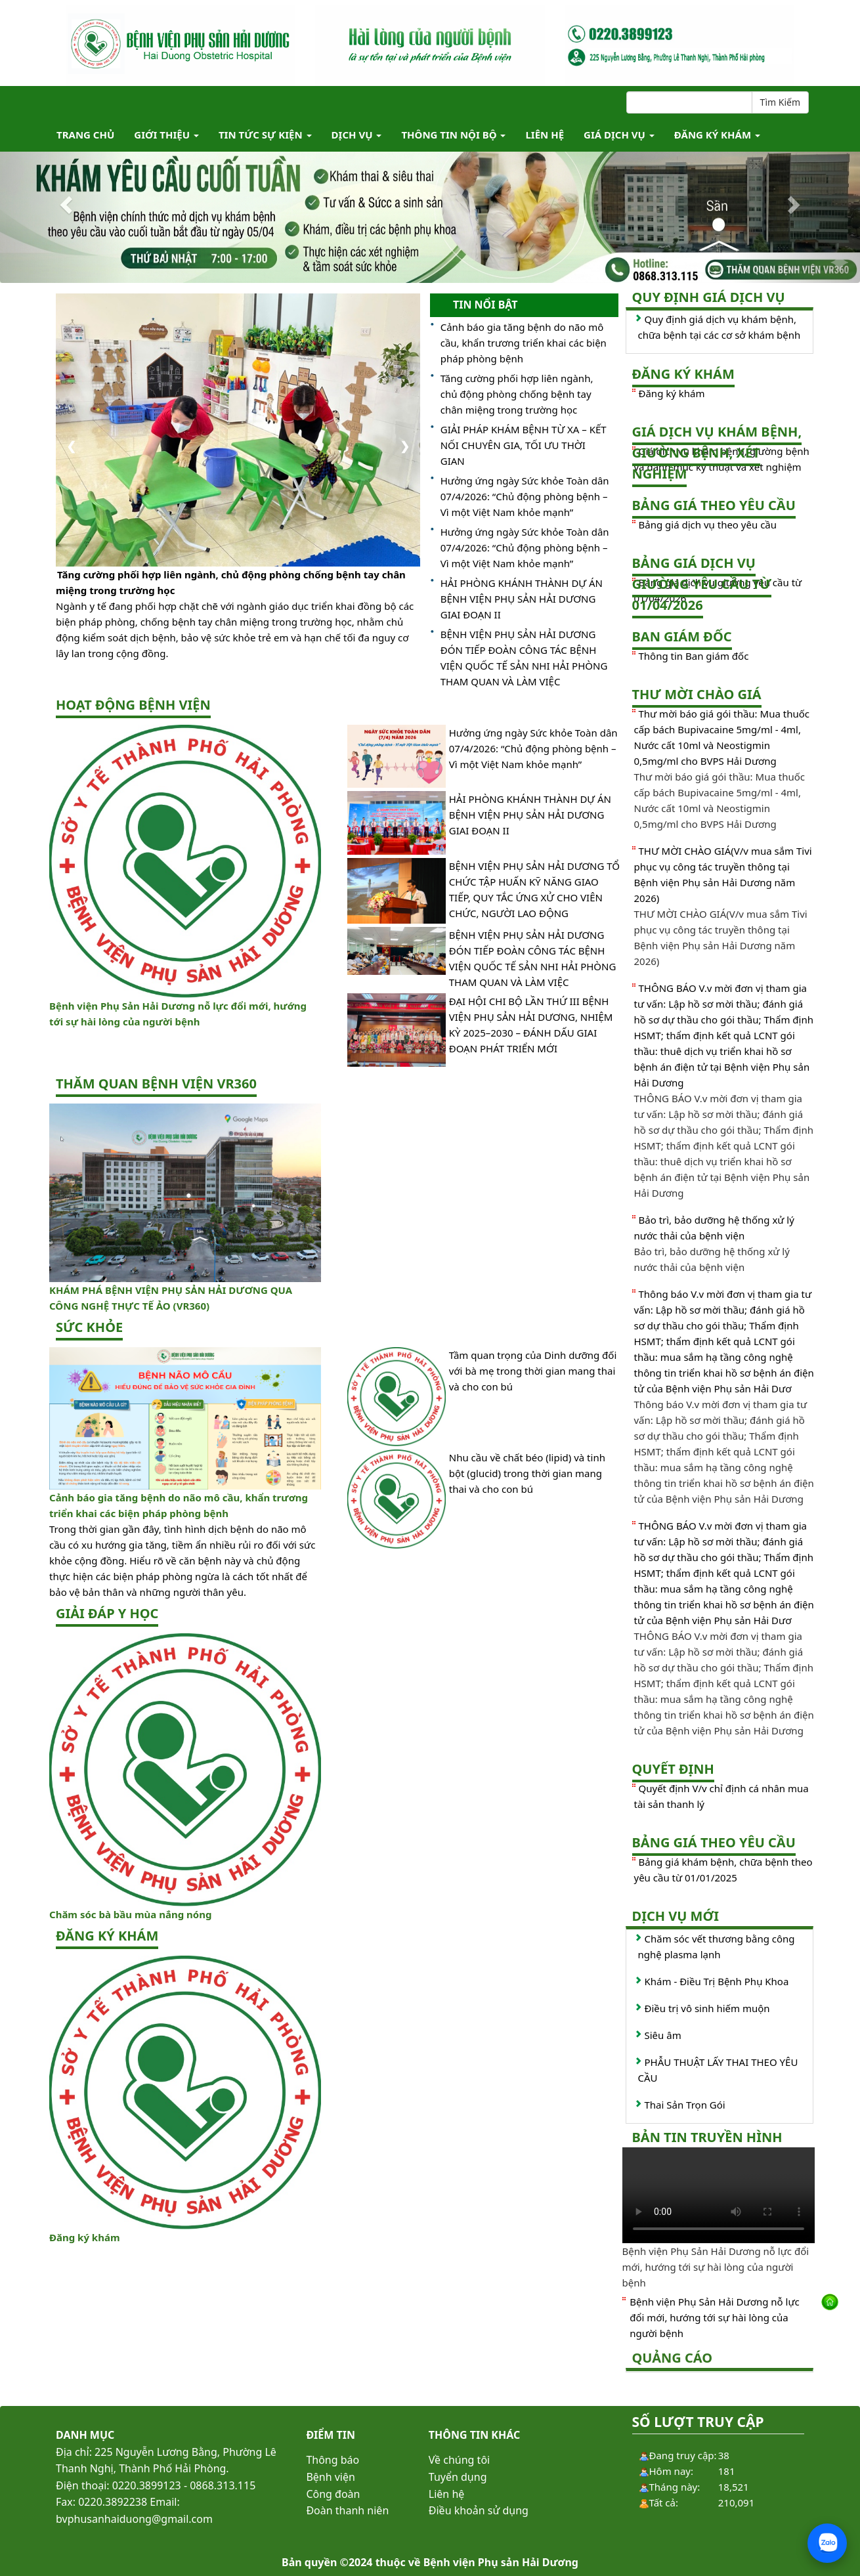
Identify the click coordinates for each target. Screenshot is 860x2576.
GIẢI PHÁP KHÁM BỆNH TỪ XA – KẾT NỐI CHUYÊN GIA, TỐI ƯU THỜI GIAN (524, 445)
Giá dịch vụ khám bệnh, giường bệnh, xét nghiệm (717, 453)
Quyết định (673, 1769)
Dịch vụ (357, 134)
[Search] (689, 102)
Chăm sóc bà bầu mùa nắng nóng (130, 1914)
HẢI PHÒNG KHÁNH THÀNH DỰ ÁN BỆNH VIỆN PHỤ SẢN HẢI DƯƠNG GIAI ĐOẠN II (522, 598)
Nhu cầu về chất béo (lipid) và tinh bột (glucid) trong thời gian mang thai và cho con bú (527, 1473)
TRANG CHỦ (85, 134)
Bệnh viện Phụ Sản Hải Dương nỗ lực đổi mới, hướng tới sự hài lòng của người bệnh (715, 2317)
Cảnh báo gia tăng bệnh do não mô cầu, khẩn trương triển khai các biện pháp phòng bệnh (524, 342)
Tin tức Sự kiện (265, 134)
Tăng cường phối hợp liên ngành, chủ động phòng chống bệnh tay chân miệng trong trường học (231, 582)
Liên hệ (544, 134)
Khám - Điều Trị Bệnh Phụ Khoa (717, 1981)
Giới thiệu (166, 134)
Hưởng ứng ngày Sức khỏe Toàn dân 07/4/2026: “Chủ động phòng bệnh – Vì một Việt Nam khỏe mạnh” (525, 496)
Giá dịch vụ (619, 134)
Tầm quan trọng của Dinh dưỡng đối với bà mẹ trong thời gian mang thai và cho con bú (533, 1370)
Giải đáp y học (107, 1613)
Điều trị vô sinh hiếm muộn (707, 2008)
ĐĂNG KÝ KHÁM (717, 134)
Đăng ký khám (84, 2237)
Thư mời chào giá (697, 694)
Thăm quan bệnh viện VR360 (156, 1083)
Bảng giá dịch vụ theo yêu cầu (708, 524)
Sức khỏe (89, 1327)
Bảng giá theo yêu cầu (714, 505)
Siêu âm (663, 2035)
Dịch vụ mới (676, 1916)
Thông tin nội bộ (453, 134)
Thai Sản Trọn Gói (685, 2104)
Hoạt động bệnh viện (133, 705)
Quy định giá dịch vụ (708, 297)
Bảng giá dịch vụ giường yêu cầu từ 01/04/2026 (701, 584)
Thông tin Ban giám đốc (694, 655)
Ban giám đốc (682, 636)
